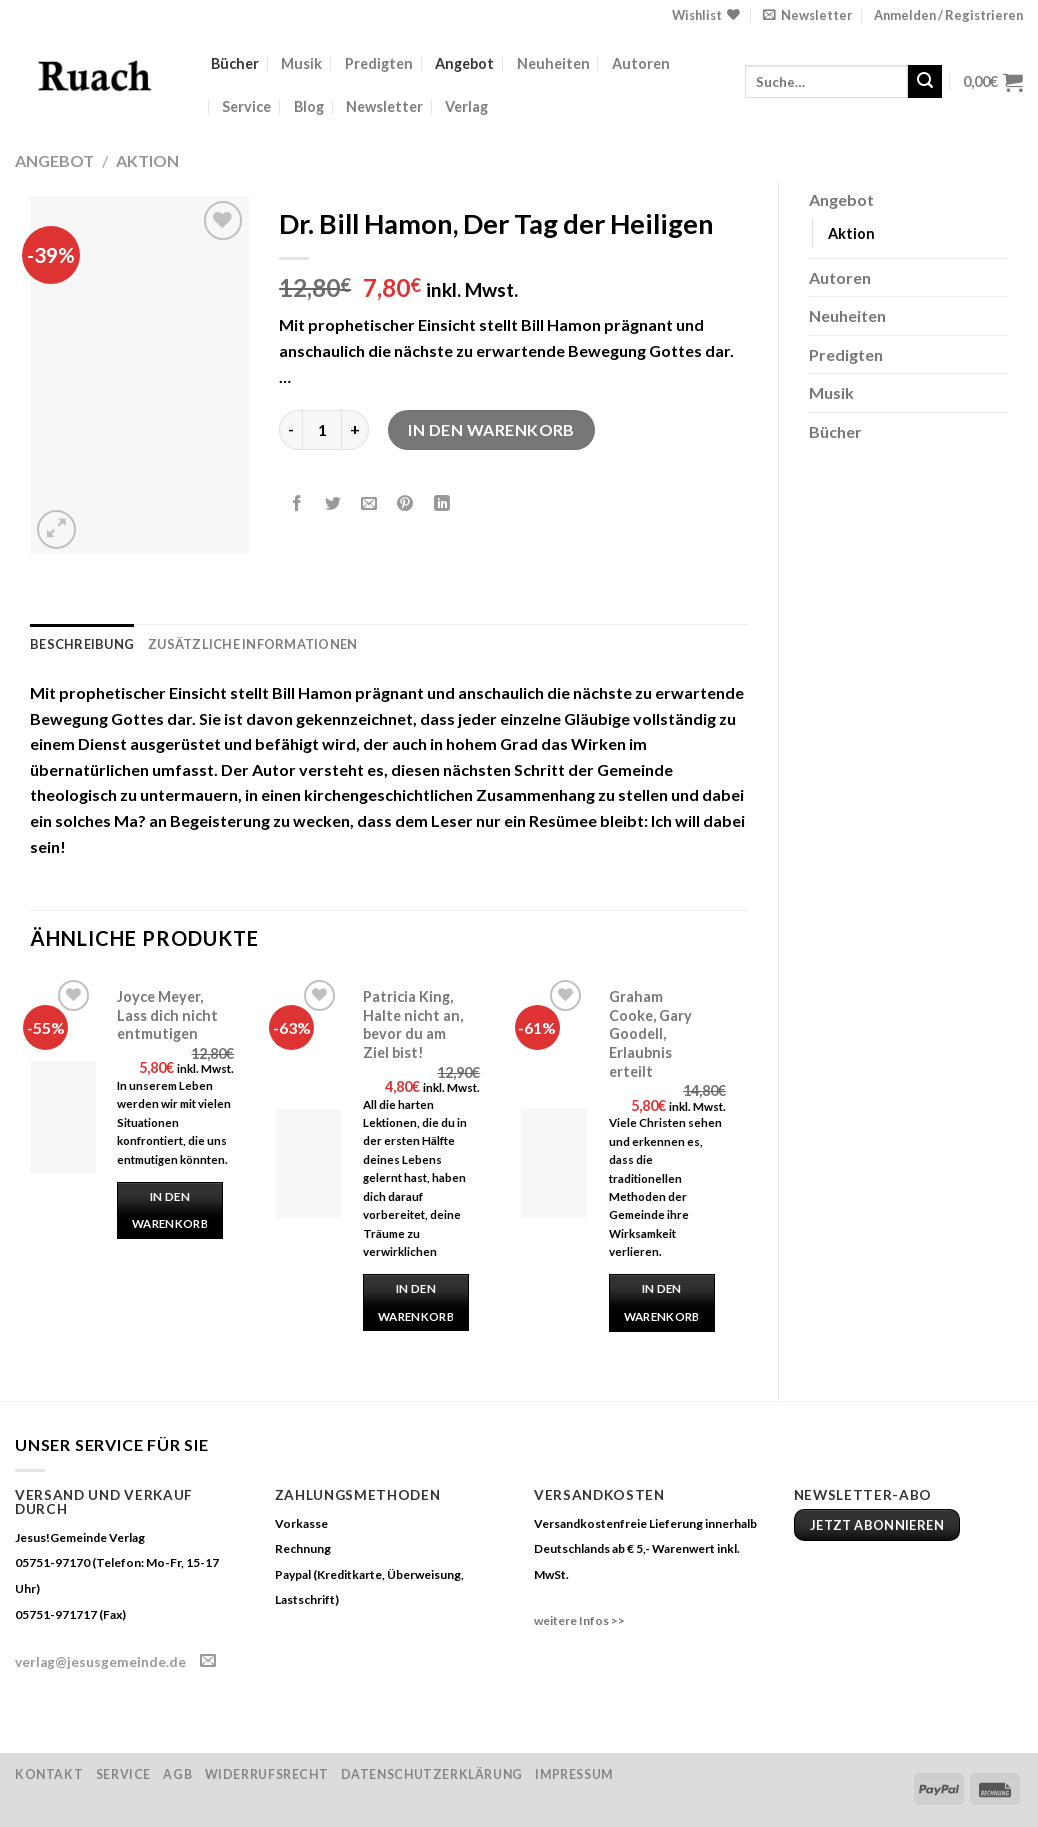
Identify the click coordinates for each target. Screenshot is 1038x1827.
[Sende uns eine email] (208, 1661)
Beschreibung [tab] (82, 644)
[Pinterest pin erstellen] (405, 503)
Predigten (379, 63)
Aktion (147, 160)
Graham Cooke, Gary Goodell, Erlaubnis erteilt (650, 1034)
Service (246, 106)
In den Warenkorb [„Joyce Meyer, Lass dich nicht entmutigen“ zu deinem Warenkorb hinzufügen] (170, 1210)
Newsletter (384, 106)
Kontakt (49, 1774)
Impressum (574, 1774)
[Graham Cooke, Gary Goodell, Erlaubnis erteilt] (554, 1163)
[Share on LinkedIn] (441, 503)
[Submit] (925, 82)
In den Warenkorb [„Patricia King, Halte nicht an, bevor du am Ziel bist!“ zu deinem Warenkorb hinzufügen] (416, 1302)
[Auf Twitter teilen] (333, 503)
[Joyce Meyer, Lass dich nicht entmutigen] (63, 1117)
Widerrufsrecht (267, 1774)
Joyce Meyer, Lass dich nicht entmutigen (167, 1015)
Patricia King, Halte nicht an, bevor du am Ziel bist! (413, 1024)
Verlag (466, 106)
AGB (177, 1774)
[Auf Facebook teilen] (297, 503)
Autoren (641, 63)
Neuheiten (553, 63)
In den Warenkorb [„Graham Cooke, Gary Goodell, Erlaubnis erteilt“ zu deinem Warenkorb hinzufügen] (662, 1302)
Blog (309, 106)
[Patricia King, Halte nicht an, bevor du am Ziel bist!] (309, 1163)
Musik (301, 63)
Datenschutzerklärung (432, 1774)
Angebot (464, 63)
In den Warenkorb (491, 429)
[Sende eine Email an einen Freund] (369, 503)
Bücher (235, 63)
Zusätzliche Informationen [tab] (252, 644)
